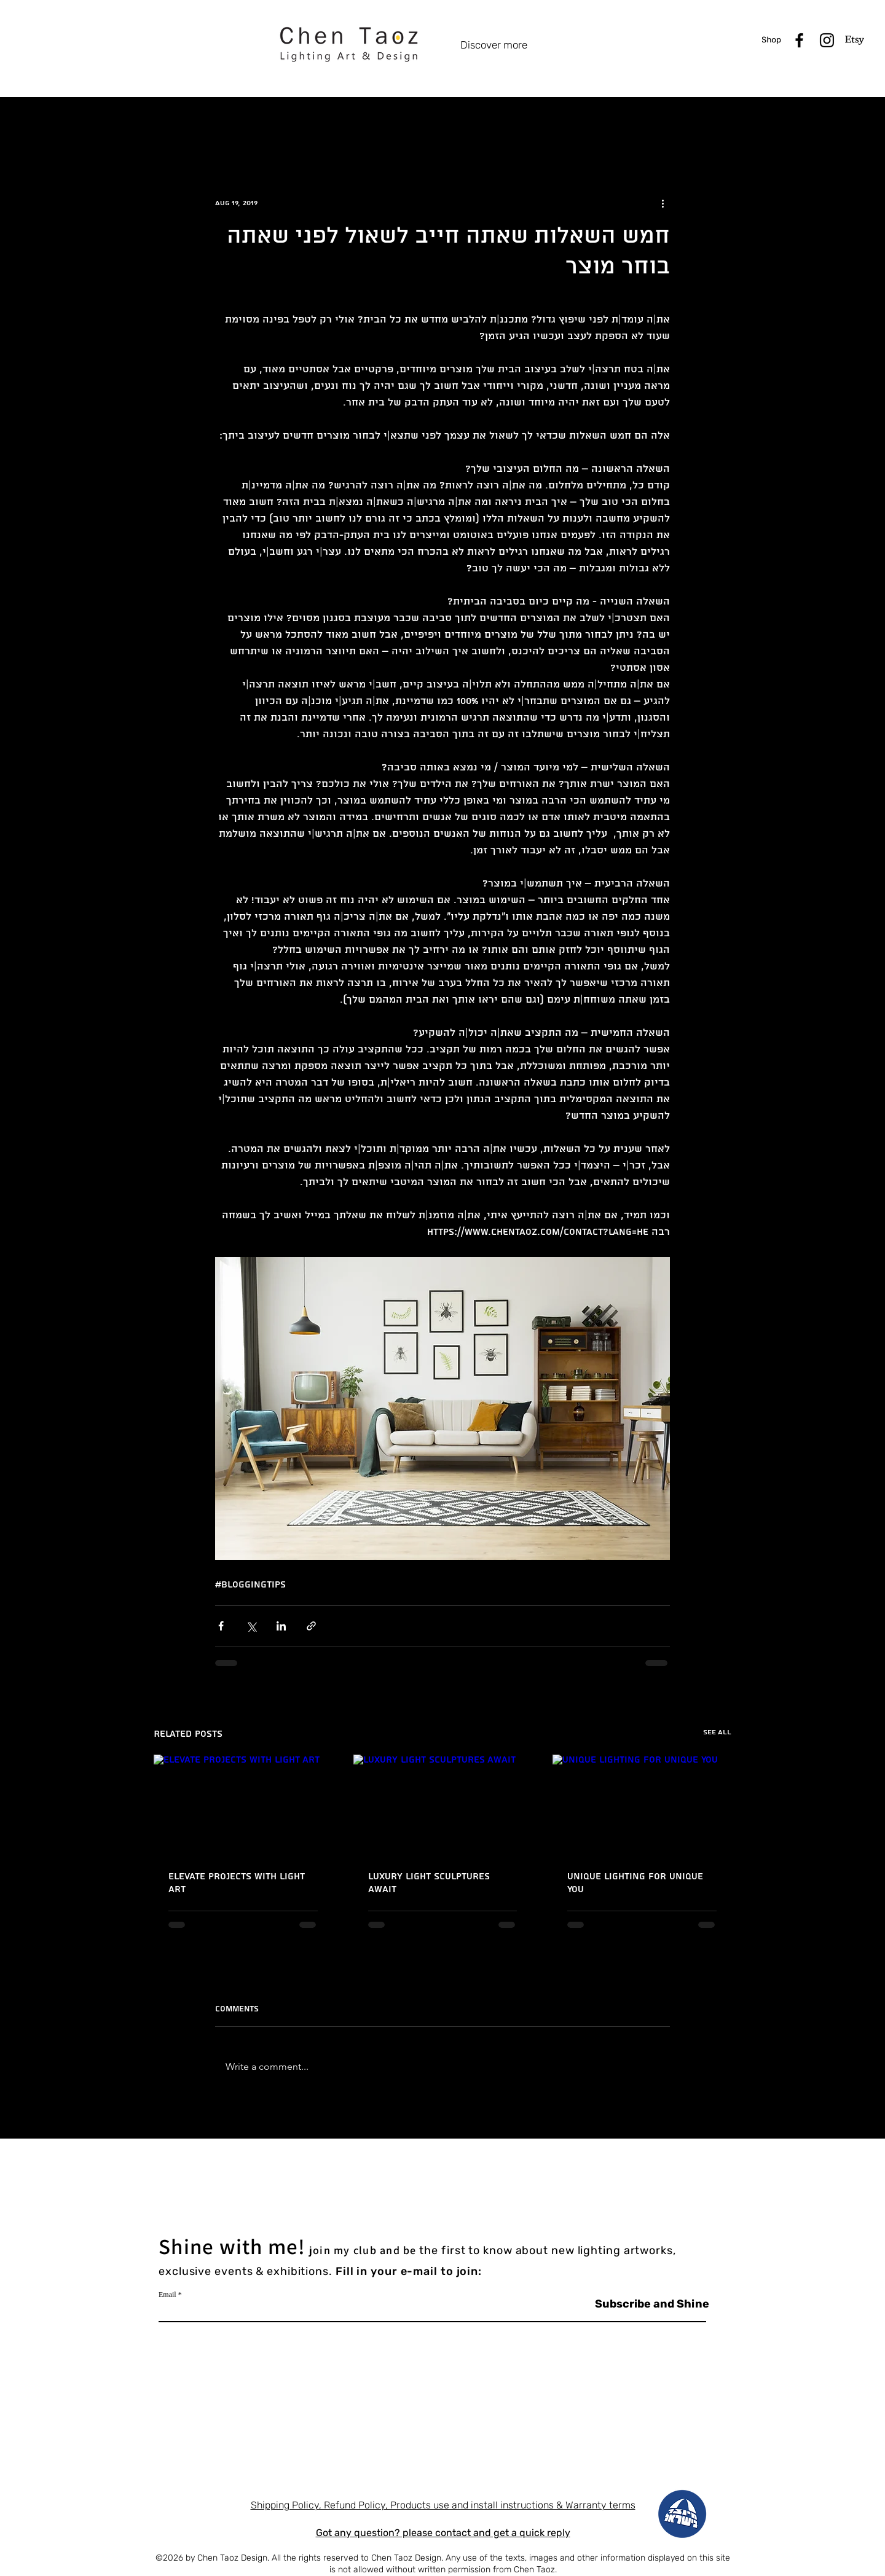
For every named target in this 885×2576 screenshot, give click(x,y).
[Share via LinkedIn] (281, 1626)
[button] (716, 122)
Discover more (493, 45)
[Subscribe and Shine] (652, 2304)
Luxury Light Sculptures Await (429, 1883)
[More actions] (662, 202)
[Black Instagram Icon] (826, 40)
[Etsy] (854, 40)
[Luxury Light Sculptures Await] (442, 1805)
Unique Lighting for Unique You (635, 1883)
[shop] (771, 40)
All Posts (170, 121)
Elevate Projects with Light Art (236, 1883)
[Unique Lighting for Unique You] (642, 1805)
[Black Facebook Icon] (799, 40)
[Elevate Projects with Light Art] (243, 1805)
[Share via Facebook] (221, 1626)
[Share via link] (311, 1626)
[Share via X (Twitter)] (251, 1626)
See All (717, 1732)
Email (167, 2294)
